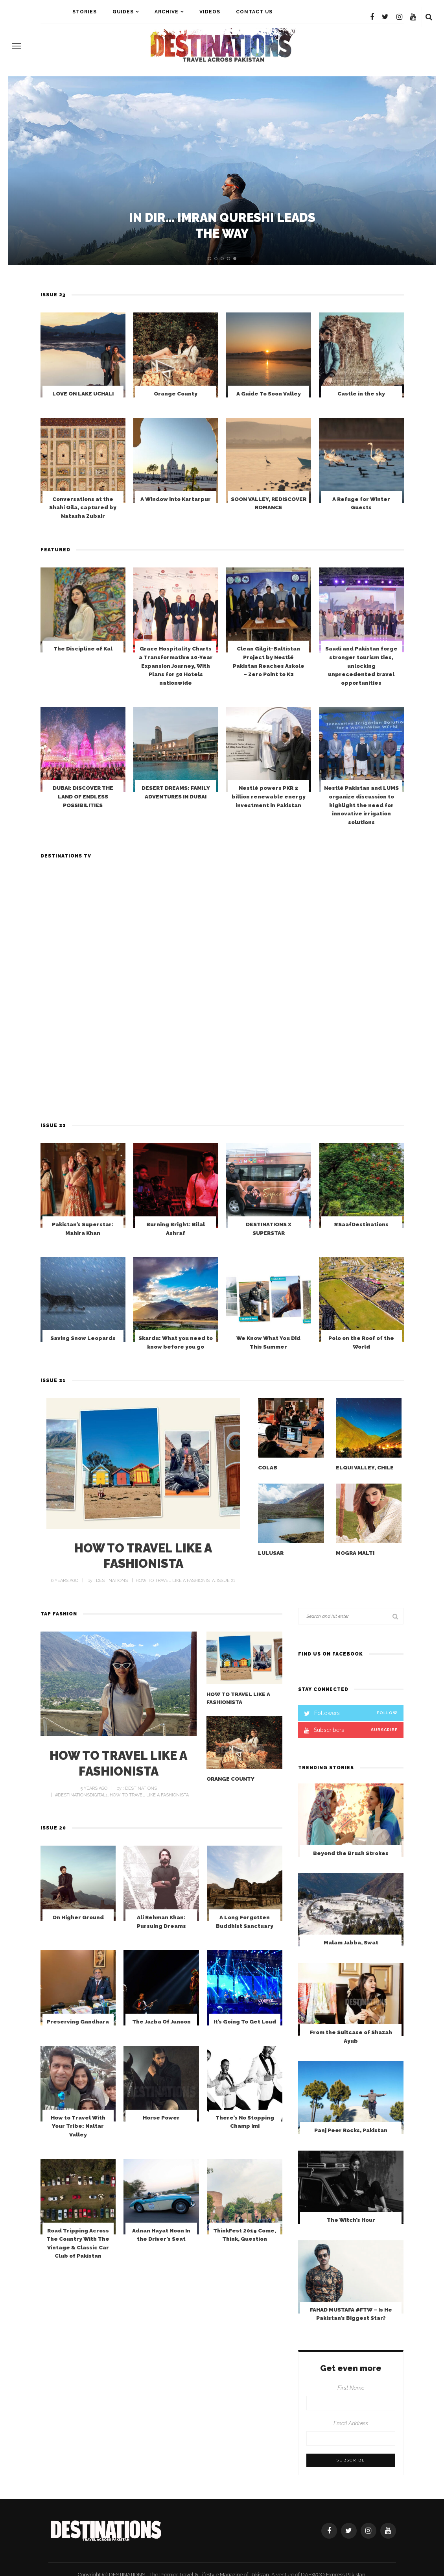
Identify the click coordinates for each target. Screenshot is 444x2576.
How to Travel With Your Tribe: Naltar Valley (78, 2157)
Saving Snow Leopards (83, 1368)
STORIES (84, 12)
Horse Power (161, 2154)
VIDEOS (209, 12)
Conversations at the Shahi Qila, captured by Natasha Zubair (82, 537)
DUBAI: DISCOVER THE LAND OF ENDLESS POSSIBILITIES (83, 826)
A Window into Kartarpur (175, 535)
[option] (222, 170)
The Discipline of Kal (82, 679)
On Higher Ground (78, 1947)
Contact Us (254, 12)
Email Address (350, 2423)
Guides (123, 12)
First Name (350, 2388)
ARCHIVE (167, 12)
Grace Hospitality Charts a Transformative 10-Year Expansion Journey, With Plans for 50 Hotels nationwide (176, 702)
